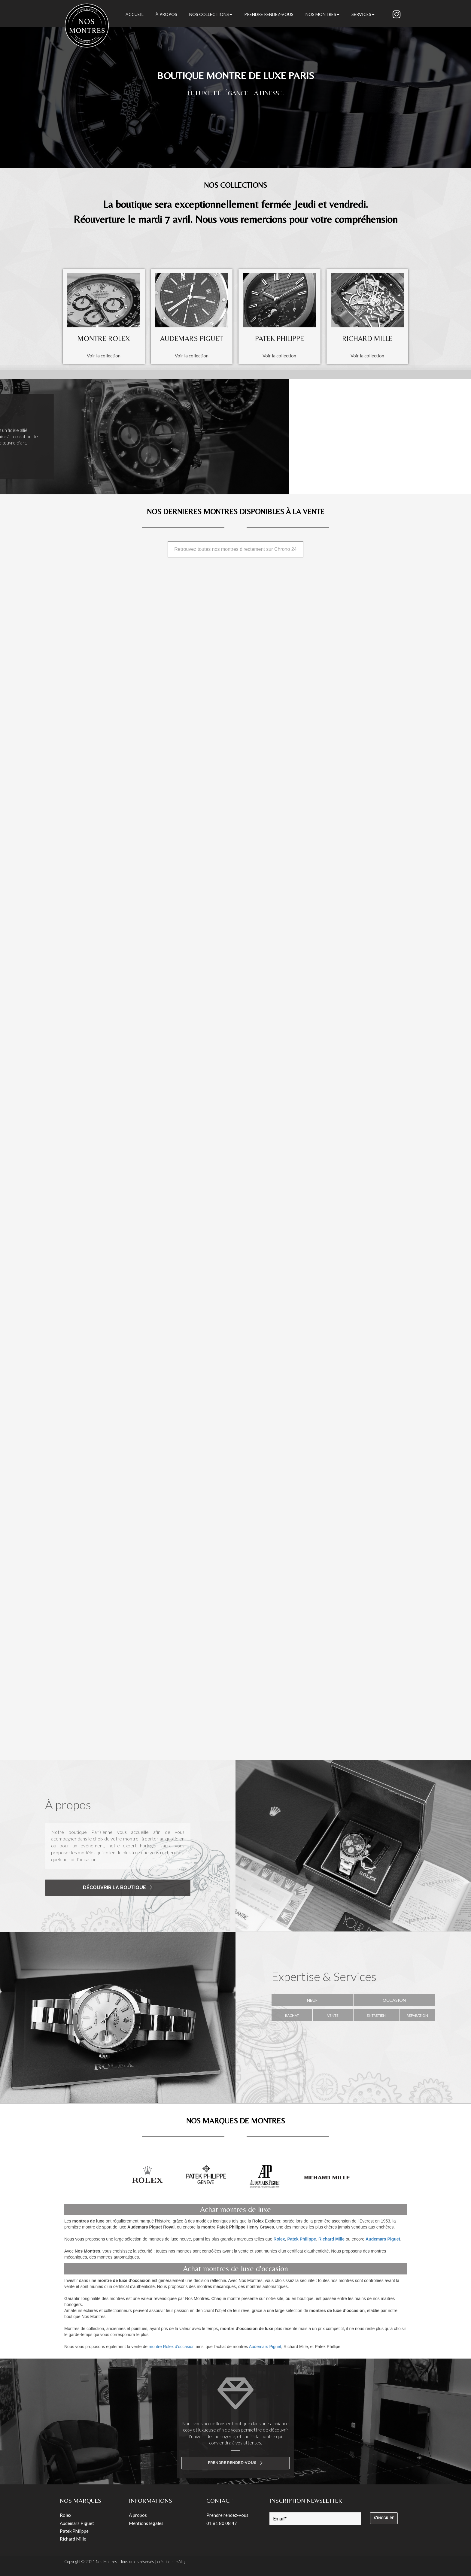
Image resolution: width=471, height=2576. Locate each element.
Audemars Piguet (265, 2346)
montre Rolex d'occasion (172, 2346)
